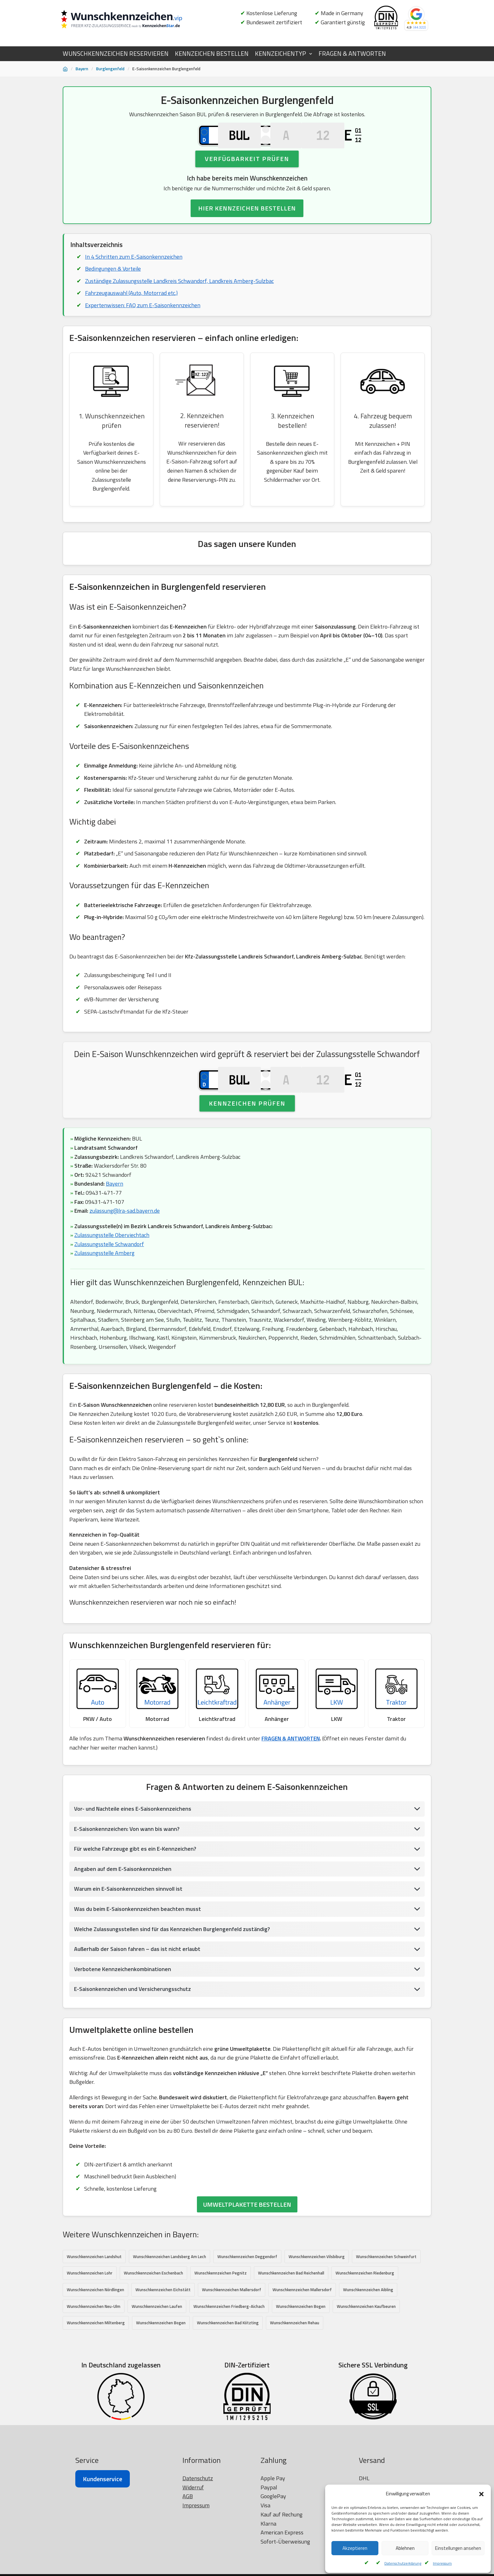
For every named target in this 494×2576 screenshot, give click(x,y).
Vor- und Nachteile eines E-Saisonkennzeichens (133, 1853)
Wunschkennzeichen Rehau (294, 2369)
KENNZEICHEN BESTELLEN (212, 53)
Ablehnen (405, 2548)
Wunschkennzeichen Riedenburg (365, 2319)
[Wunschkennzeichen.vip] (132, 20)
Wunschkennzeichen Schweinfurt (386, 2302)
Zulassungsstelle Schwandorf (109, 1285)
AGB (187, 2569)
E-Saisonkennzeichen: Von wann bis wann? (127, 1873)
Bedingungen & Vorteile (113, 283)
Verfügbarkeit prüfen (247, 173)
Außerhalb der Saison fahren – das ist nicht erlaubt (138, 1993)
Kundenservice (102, 2552)
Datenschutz (197, 2551)
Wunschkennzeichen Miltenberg (96, 2369)
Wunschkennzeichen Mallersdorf (231, 2335)
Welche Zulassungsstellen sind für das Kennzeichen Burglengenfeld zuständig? (173, 1973)
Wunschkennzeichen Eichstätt (163, 2335)
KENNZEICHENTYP (280, 53)
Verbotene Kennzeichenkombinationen (122, 2014)
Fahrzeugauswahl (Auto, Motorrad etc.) (131, 307)
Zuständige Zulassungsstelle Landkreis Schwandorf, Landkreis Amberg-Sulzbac (180, 295)
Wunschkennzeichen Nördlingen (95, 2335)
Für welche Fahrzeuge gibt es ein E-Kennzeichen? (135, 1893)
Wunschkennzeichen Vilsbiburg (317, 2302)
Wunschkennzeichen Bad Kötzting (228, 2369)
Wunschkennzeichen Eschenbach (153, 2319)
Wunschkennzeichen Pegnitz (220, 2319)
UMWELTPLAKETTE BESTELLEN (247, 2250)
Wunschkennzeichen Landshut (94, 2302)
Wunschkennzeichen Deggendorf (247, 2302)
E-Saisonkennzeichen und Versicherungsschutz (133, 2034)
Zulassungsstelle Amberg (104, 1294)
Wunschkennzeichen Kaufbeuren (366, 2352)
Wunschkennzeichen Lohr (89, 2319)
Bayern (82, 69)
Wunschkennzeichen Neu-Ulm (93, 2352)
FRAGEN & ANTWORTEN (352, 53)
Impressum (442, 2563)
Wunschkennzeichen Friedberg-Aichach (229, 2352)
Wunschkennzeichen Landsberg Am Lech (169, 2302)
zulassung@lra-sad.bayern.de (125, 1251)
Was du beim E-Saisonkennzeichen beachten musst (138, 1953)
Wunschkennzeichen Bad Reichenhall (291, 2319)
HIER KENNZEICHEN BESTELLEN (247, 222)
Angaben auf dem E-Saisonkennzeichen (123, 1913)
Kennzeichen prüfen (247, 1143)
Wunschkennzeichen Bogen (300, 2352)
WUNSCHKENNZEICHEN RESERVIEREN (116, 53)
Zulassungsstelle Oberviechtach (112, 1276)
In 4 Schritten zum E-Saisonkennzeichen (133, 271)
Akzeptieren (354, 2548)
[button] (481, 2494)
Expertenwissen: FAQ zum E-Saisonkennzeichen (142, 320)
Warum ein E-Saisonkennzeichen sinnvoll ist (128, 1933)
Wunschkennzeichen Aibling (368, 2335)
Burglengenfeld (110, 69)
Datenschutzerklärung (402, 2563)
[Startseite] (65, 69)
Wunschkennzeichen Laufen (157, 2352)
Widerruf (193, 2560)
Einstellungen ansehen (458, 2548)
